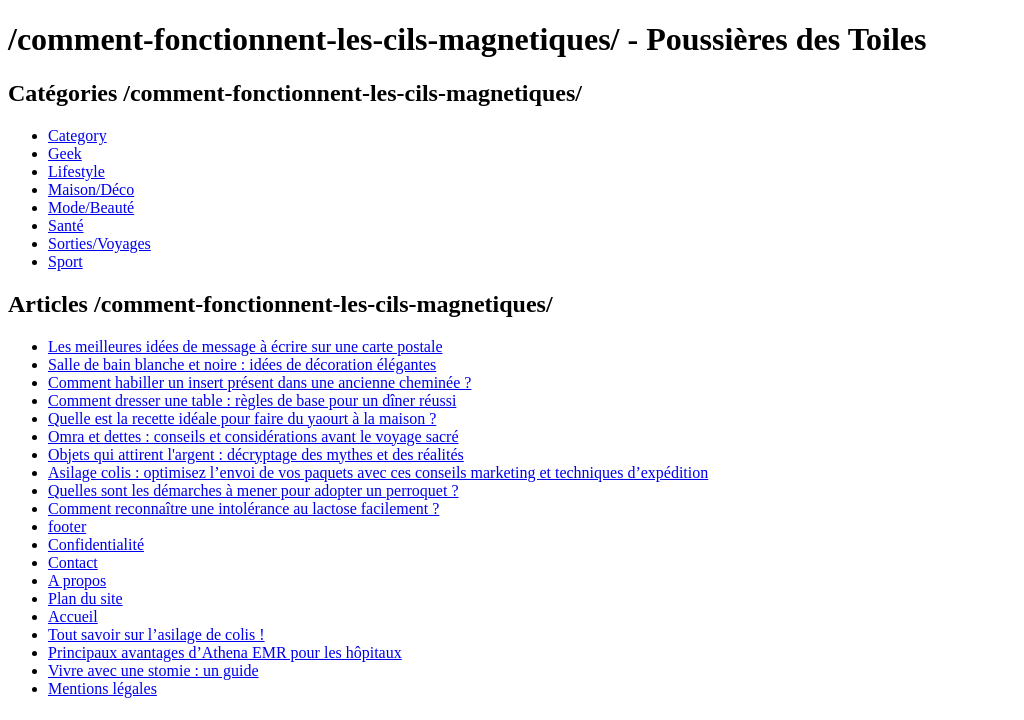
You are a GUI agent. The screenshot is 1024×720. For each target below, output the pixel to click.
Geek (65, 153)
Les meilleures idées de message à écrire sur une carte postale (245, 346)
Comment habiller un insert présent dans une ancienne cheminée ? (259, 382)
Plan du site (85, 598)
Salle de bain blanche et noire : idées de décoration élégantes (242, 364)
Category (77, 135)
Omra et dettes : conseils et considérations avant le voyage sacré (253, 436)
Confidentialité (96, 544)
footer (67, 526)
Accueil (73, 616)
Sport (65, 261)
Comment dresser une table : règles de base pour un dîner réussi (252, 400)
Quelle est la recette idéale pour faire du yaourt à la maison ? (242, 418)
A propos (77, 580)
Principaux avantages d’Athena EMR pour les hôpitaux (225, 652)
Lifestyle (76, 171)
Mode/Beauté (91, 207)
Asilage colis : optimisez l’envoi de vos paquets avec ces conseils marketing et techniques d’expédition (378, 472)
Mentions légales (102, 688)
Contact (73, 562)
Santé (66, 225)
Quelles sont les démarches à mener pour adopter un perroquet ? (253, 490)
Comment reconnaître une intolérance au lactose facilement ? (243, 508)
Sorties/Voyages (99, 243)
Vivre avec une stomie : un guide (153, 670)
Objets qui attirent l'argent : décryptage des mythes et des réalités (256, 454)
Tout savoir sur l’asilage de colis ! (156, 634)
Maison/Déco (91, 189)
